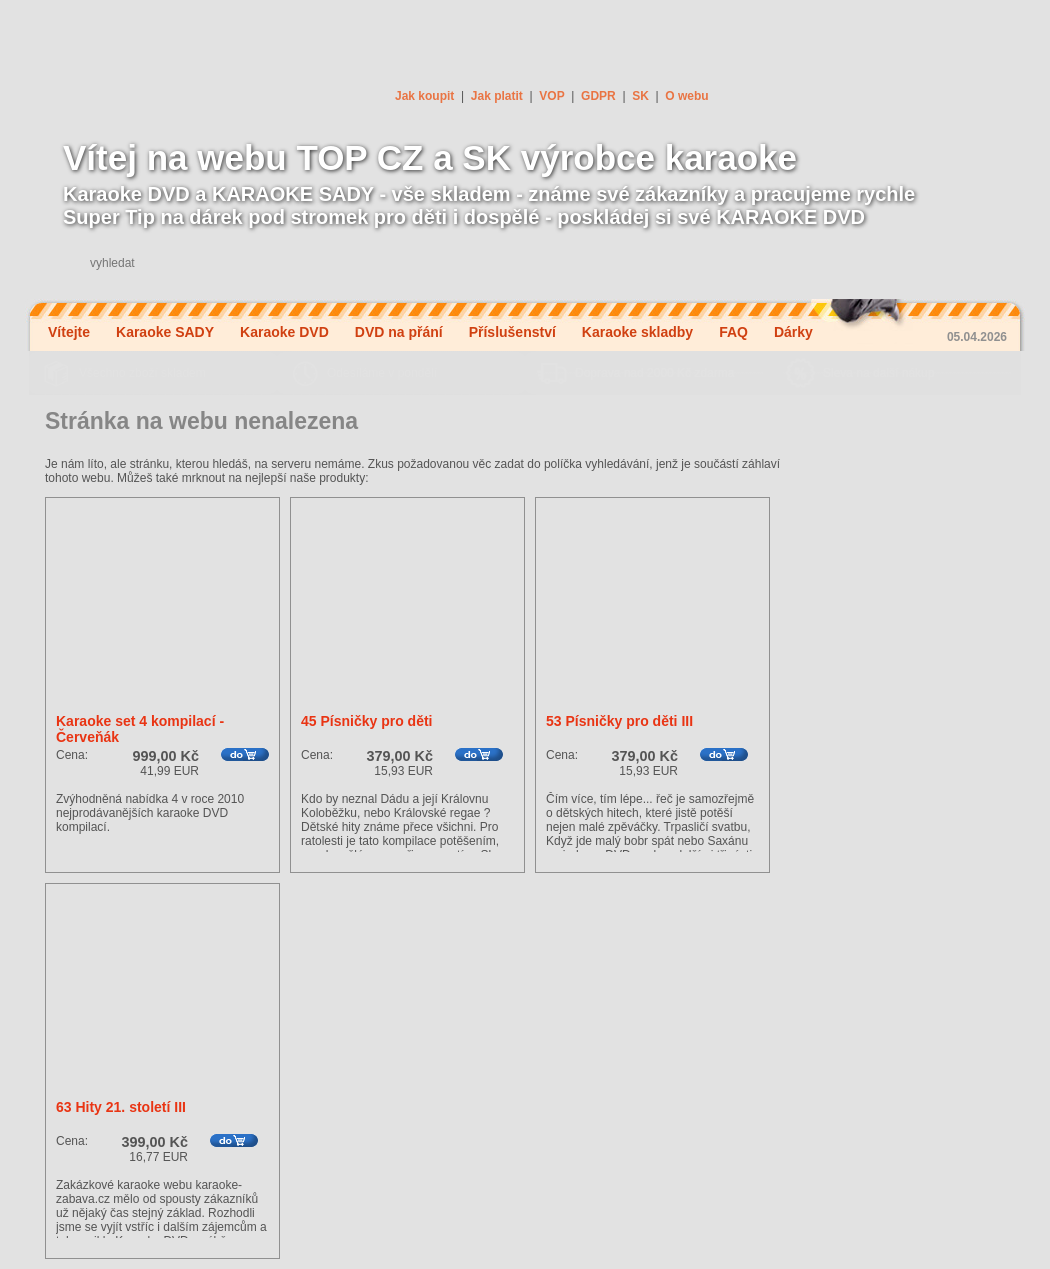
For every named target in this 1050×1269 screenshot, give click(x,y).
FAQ (733, 332)
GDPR (598, 96)
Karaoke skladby (637, 332)
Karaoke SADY (165, 332)
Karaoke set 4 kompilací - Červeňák (140, 729)
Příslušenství (512, 332)
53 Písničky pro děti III (619, 721)
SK (640, 96)
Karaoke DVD (284, 332)
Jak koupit (424, 96)
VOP (551, 96)
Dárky (793, 332)
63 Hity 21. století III (121, 1107)
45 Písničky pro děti (367, 721)
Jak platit (497, 96)
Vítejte (69, 332)
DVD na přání (399, 332)
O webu (686, 96)
